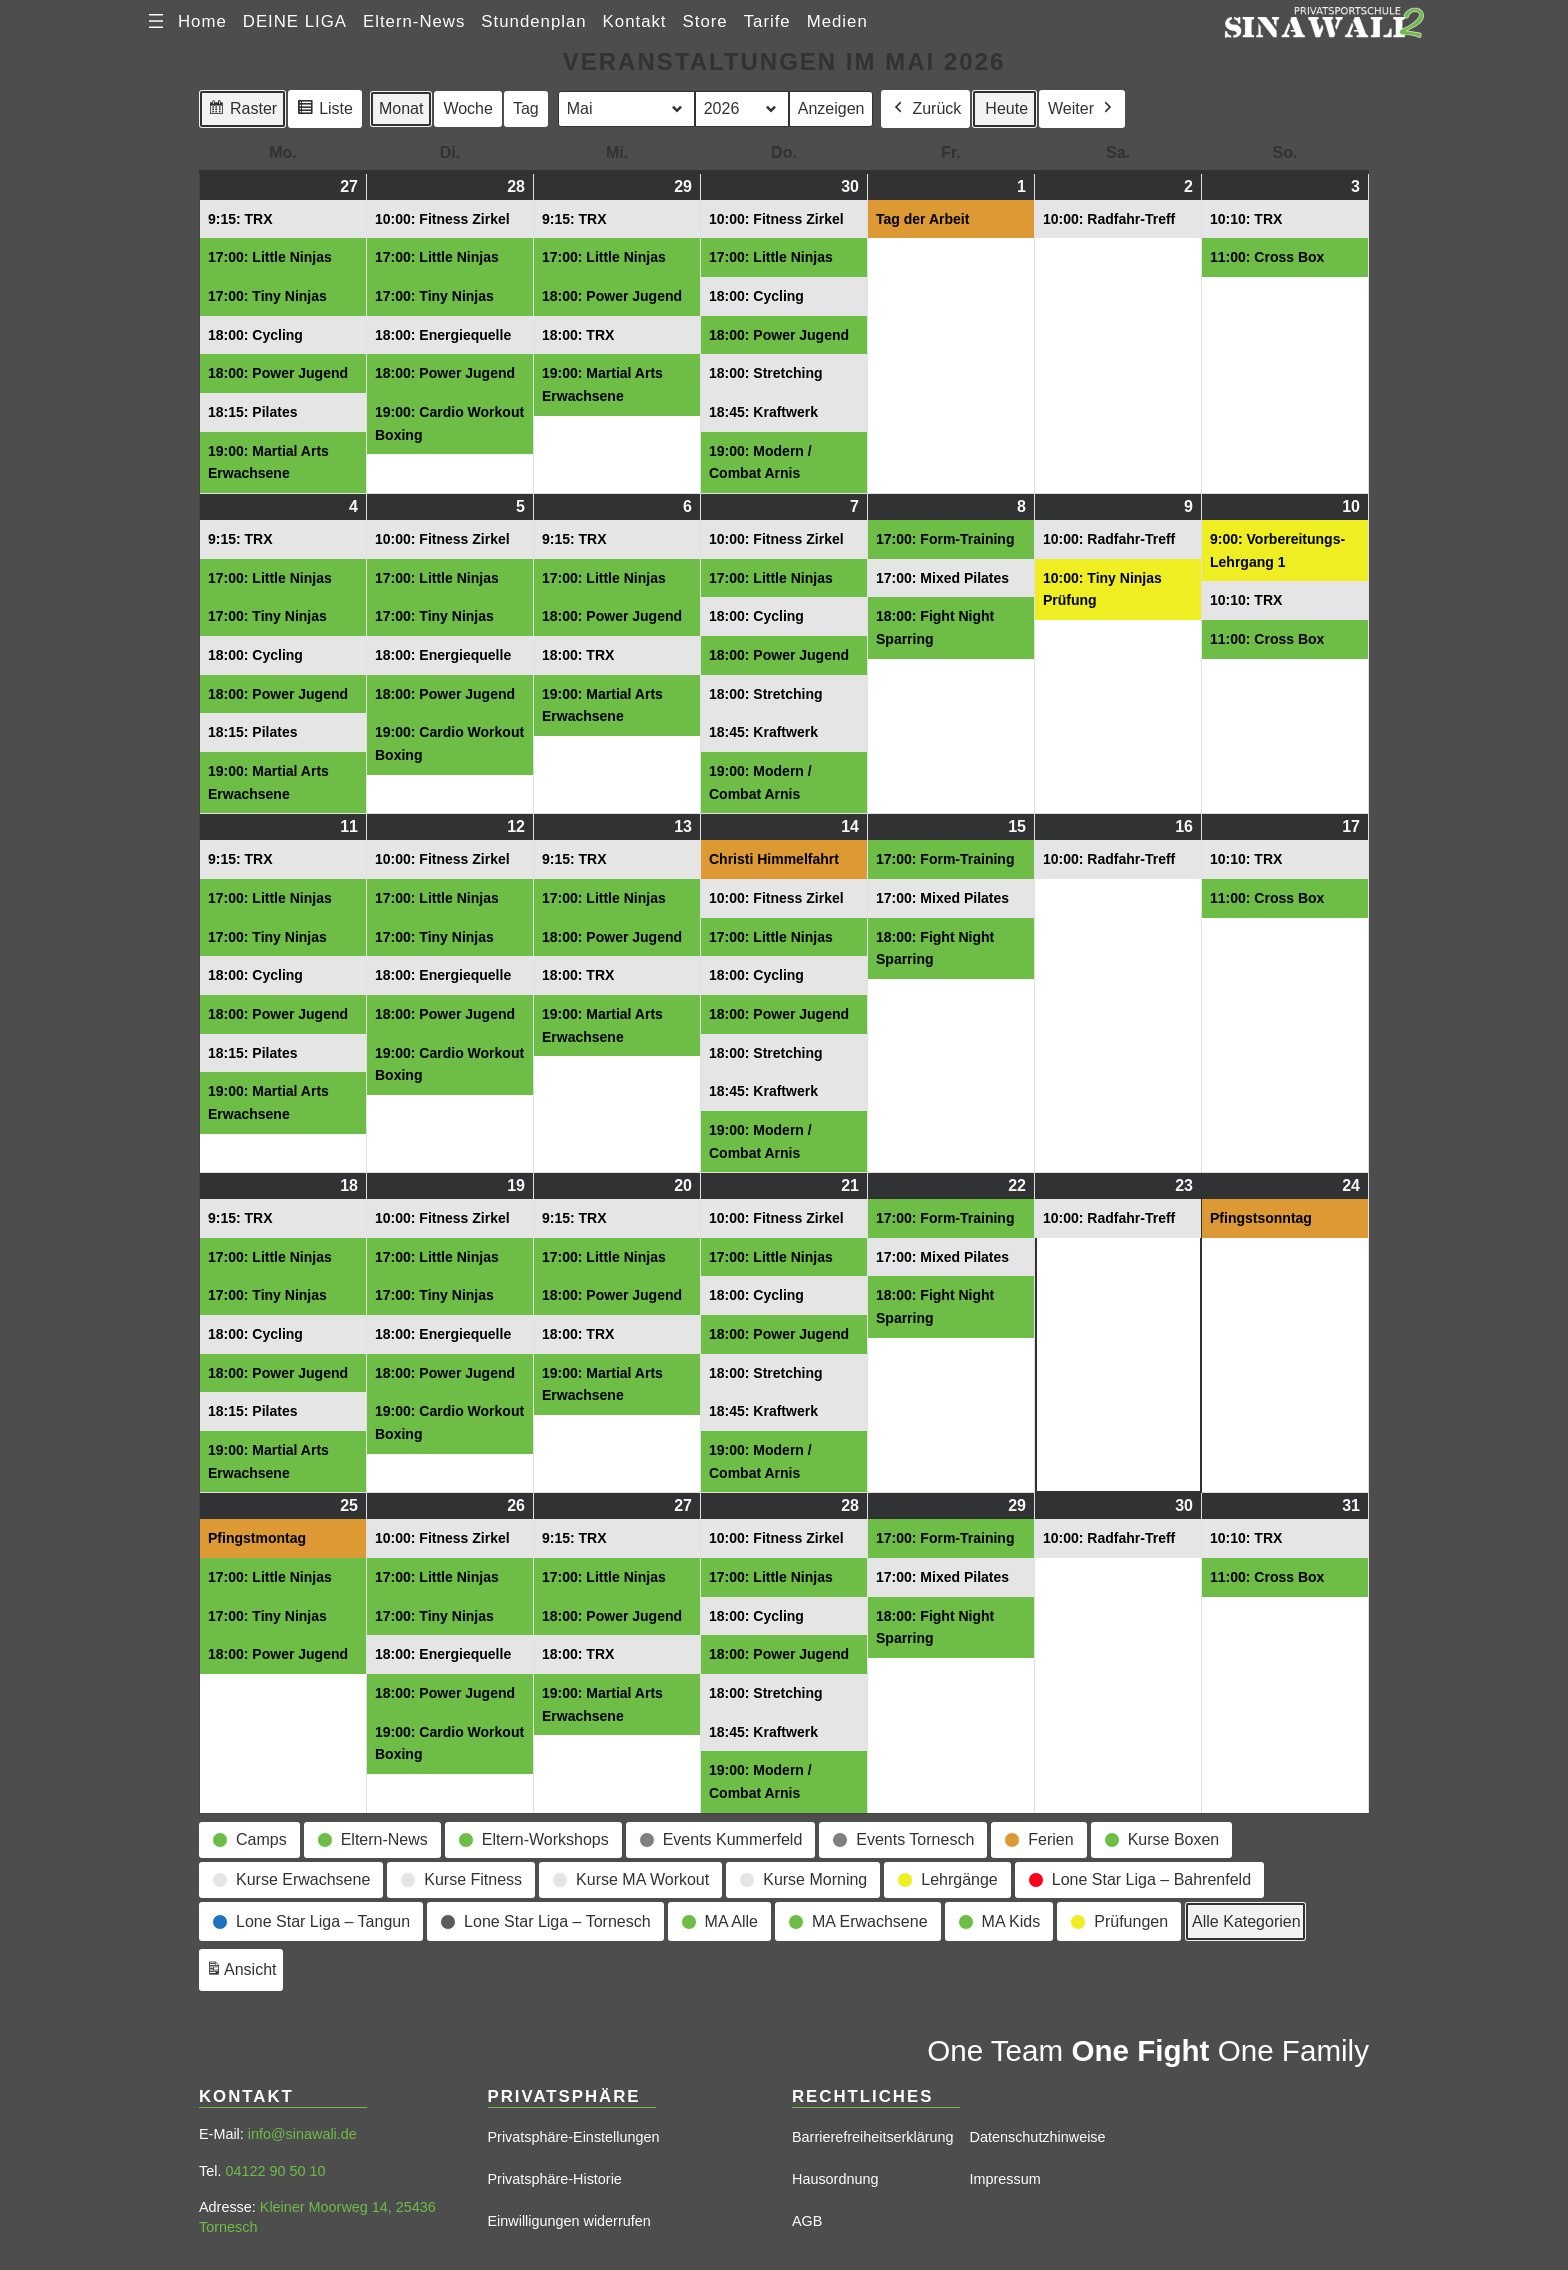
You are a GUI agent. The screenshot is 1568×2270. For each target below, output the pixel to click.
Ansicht (244, 1973)
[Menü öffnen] (156, 21)
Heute (1006, 108)
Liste (324, 111)
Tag (526, 108)
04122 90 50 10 (275, 2171)
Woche (468, 108)
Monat (401, 108)
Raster (242, 111)
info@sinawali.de (302, 2134)
